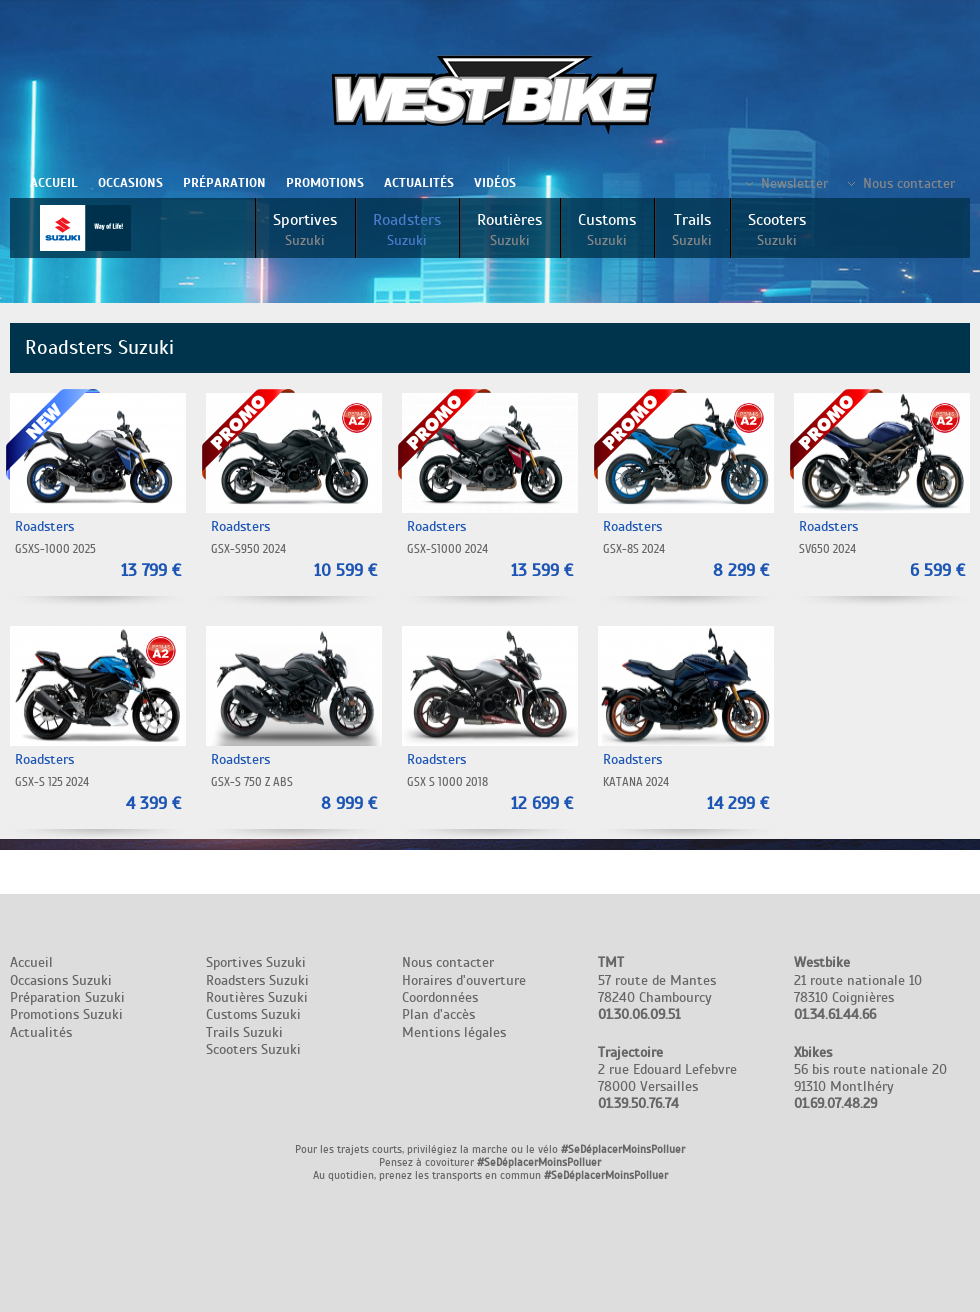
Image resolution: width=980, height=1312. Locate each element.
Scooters (777, 229)
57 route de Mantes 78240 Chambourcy (657, 988)
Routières (509, 229)
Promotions (325, 183)
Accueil (54, 183)
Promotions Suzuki (66, 1014)
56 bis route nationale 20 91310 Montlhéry (870, 1078)
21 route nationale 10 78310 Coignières (858, 988)
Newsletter (794, 183)
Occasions (130, 183)
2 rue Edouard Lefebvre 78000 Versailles (667, 1078)
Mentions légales (454, 1032)
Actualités (419, 183)
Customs (607, 229)
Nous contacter (909, 183)
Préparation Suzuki (67, 997)
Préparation (224, 183)
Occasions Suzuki (61, 980)
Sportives (305, 229)
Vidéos (495, 183)
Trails (692, 229)
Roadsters (407, 229)
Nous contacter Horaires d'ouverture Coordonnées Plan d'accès (464, 988)
